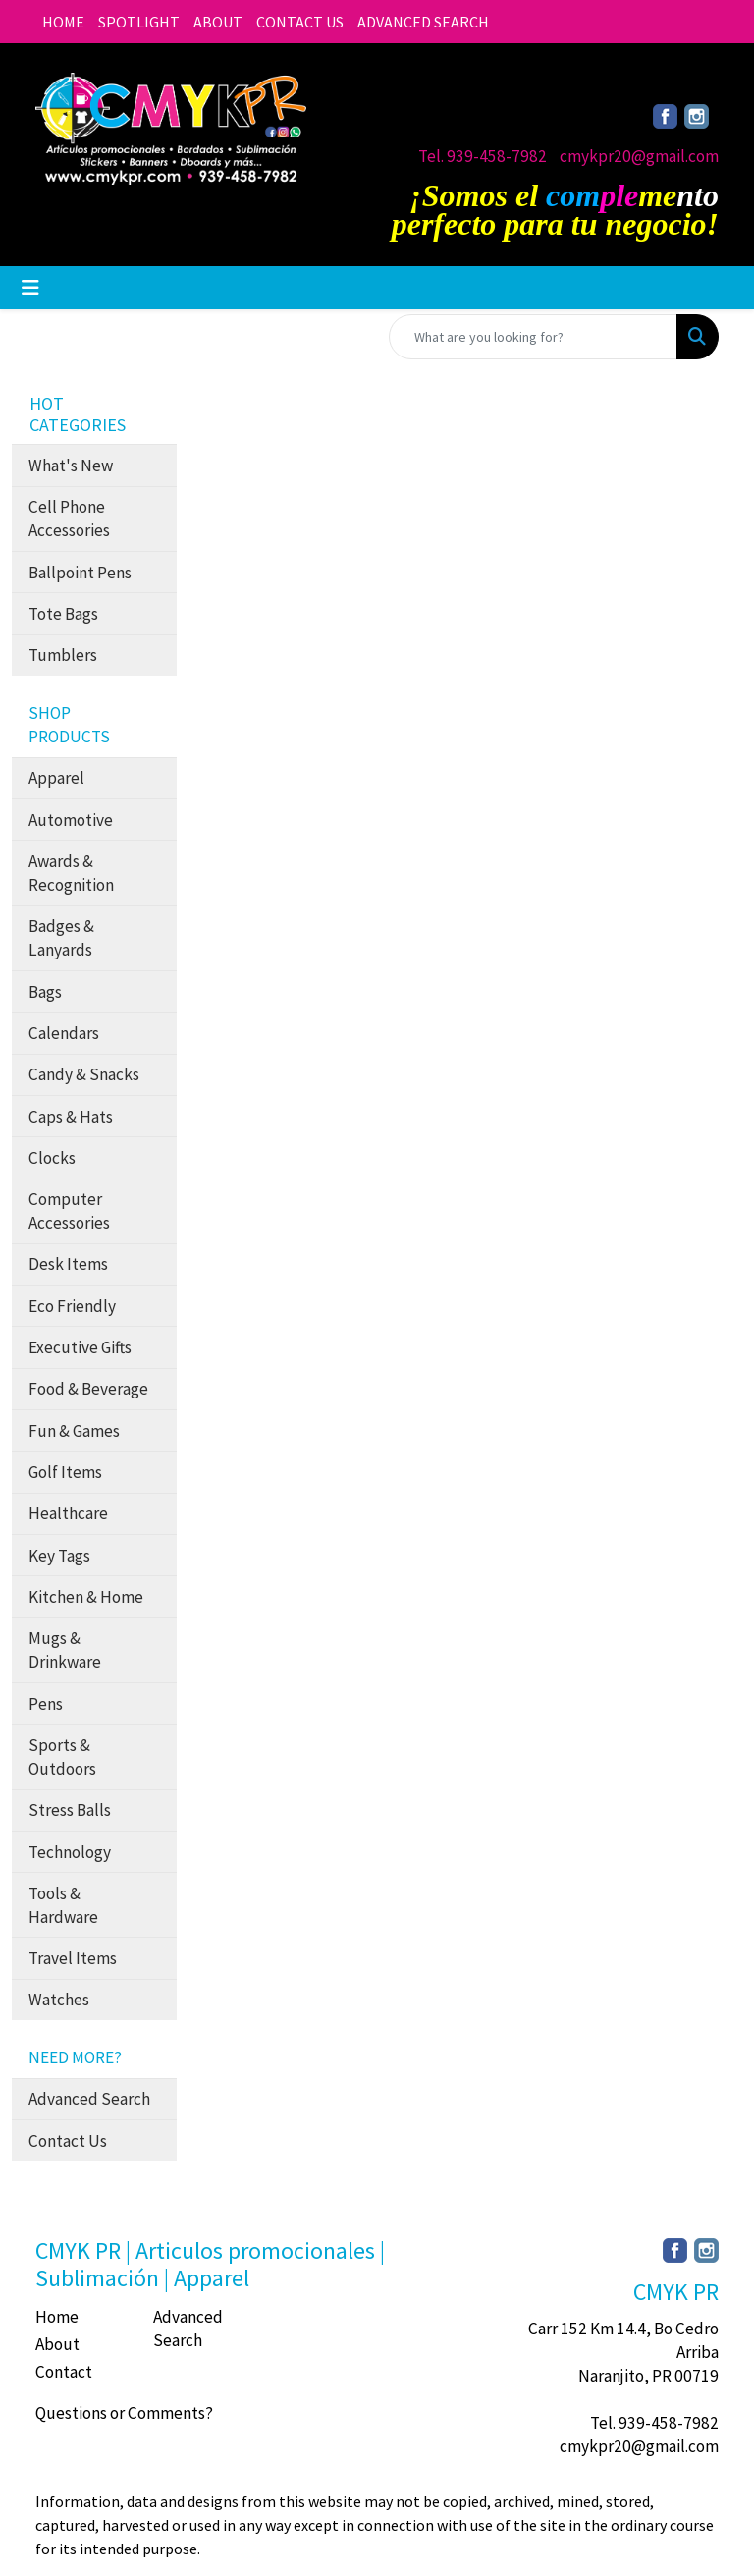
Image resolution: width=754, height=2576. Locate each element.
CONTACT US (300, 21)
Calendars (63, 1033)
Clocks (52, 1158)
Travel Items (72, 1958)
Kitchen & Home (85, 1597)
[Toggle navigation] (30, 287)
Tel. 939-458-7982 (482, 156)
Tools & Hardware (63, 1905)
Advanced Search (89, 2099)
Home (57, 2317)
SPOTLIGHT (139, 21)
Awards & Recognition (71, 873)
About (57, 2344)
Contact (63, 2372)
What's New (70, 465)
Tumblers (62, 655)
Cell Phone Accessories (69, 518)
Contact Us (67, 2141)
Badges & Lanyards (61, 937)
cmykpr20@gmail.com (639, 156)
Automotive (70, 820)
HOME (63, 21)
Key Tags (59, 1555)
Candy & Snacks (83, 1074)
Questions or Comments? (124, 2413)
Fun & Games (74, 1431)
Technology (69, 1852)
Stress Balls (69, 1810)
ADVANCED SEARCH (423, 21)
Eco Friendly (72, 1306)
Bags (45, 992)
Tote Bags (63, 614)
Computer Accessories (69, 1210)
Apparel (56, 778)
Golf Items (65, 1472)
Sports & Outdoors (62, 1757)
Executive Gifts (80, 1347)
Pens (45, 1704)
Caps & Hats (70, 1116)
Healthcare (68, 1513)
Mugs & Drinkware (64, 1649)
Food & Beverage (88, 1388)
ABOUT (217, 21)
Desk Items (68, 1264)
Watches (58, 1999)
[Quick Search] (533, 336)
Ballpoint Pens (80, 572)
